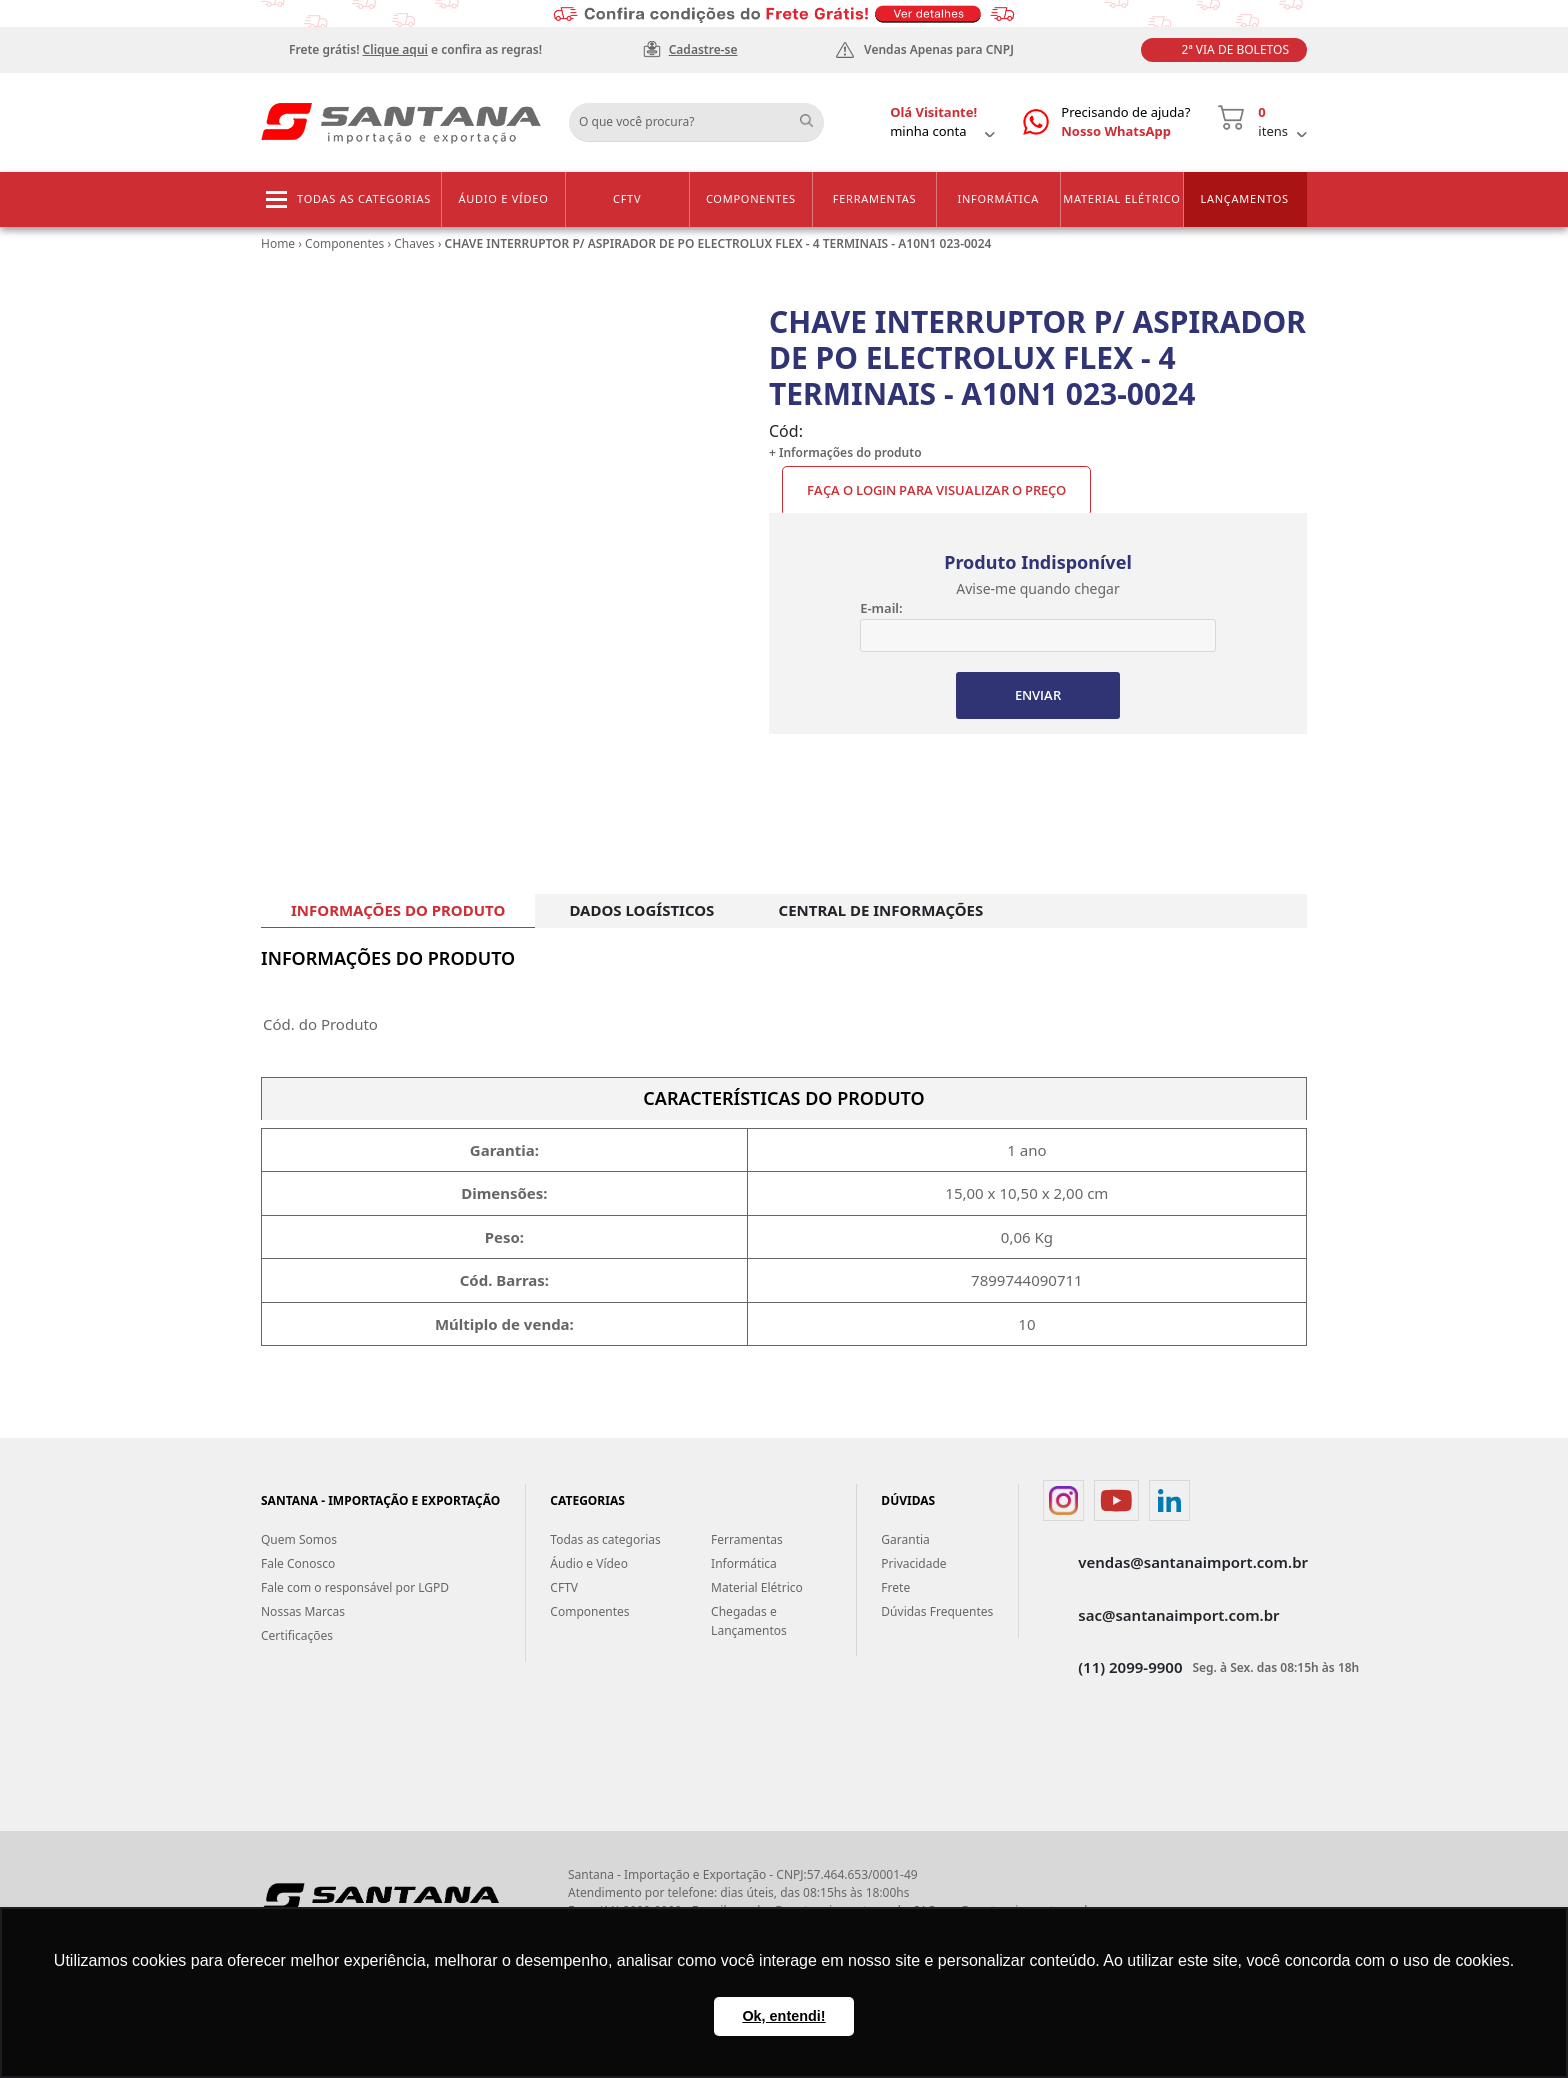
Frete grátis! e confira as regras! (415, 49)
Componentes (751, 198)
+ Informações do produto (845, 452)
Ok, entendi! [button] (783, 2016)
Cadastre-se (703, 49)
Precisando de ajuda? (1125, 122)
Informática (998, 198)
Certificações (297, 1635)
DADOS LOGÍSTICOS (641, 910)
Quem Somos (299, 1539)
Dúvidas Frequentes (937, 1611)
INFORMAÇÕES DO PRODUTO (398, 910)
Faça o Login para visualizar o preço (936, 490)
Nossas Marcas (303, 1611)
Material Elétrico (1121, 198)
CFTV (627, 198)
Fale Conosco (298, 1563)
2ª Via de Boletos (1235, 49)
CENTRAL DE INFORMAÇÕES (881, 910)
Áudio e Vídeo (503, 198)
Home (278, 243)
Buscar (814, 115)
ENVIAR (1038, 695)
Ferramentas (875, 198)
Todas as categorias (364, 198)
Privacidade (913, 1563)
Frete (895, 1587)
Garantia (905, 1539)
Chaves (414, 243)
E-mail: (881, 608)
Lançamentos (1244, 198)
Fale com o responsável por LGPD (355, 1587)
